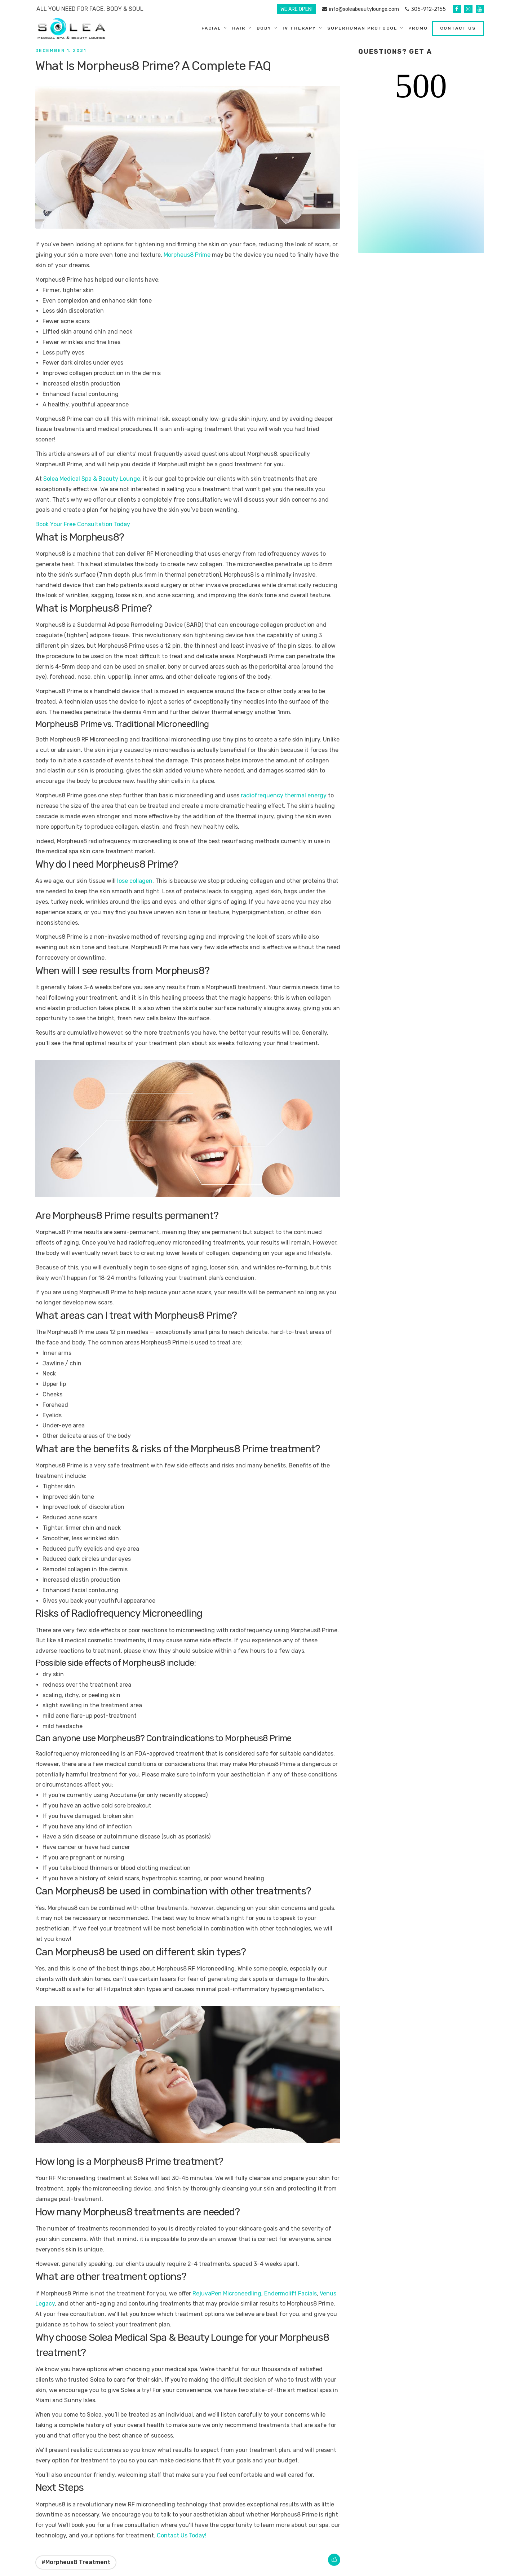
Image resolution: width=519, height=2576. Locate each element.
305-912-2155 (425, 9)
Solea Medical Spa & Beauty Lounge (91, 478)
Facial (211, 28)
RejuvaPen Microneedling (226, 2293)
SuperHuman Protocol (362, 28)
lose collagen (134, 880)
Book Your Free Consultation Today (82, 524)
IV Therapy (299, 28)
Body (264, 28)
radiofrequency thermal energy (284, 795)
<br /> (421, 161)
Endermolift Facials (290, 2293)
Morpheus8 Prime (187, 254)
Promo (418, 28)
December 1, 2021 (60, 50)
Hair (238, 28)
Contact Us (458, 28)
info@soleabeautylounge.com (360, 9)
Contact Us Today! (182, 2535)
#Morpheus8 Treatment (75, 2562)
